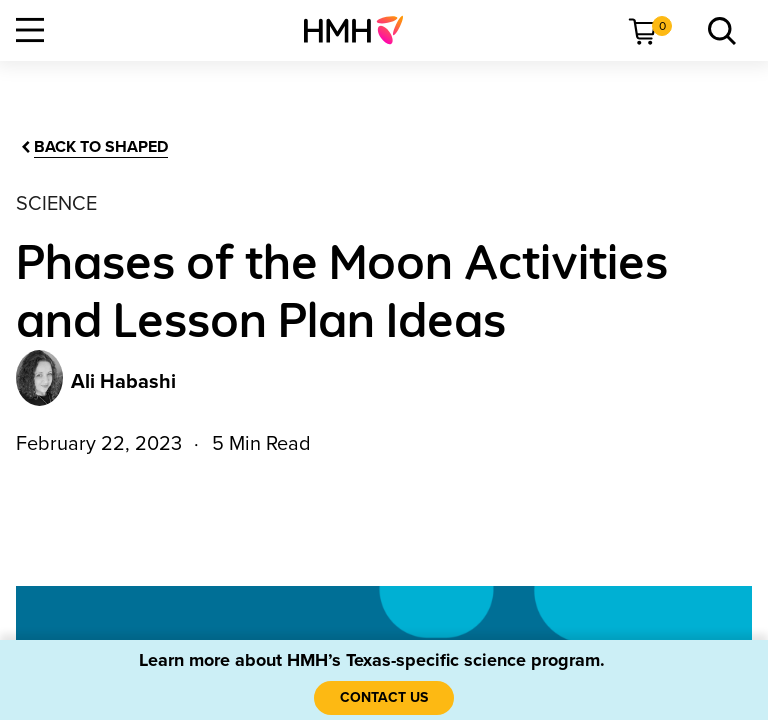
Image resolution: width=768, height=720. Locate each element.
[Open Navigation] (30, 30)
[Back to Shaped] (93, 147)
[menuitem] (361, 30)
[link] (361, 30)
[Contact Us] (384, 698)
